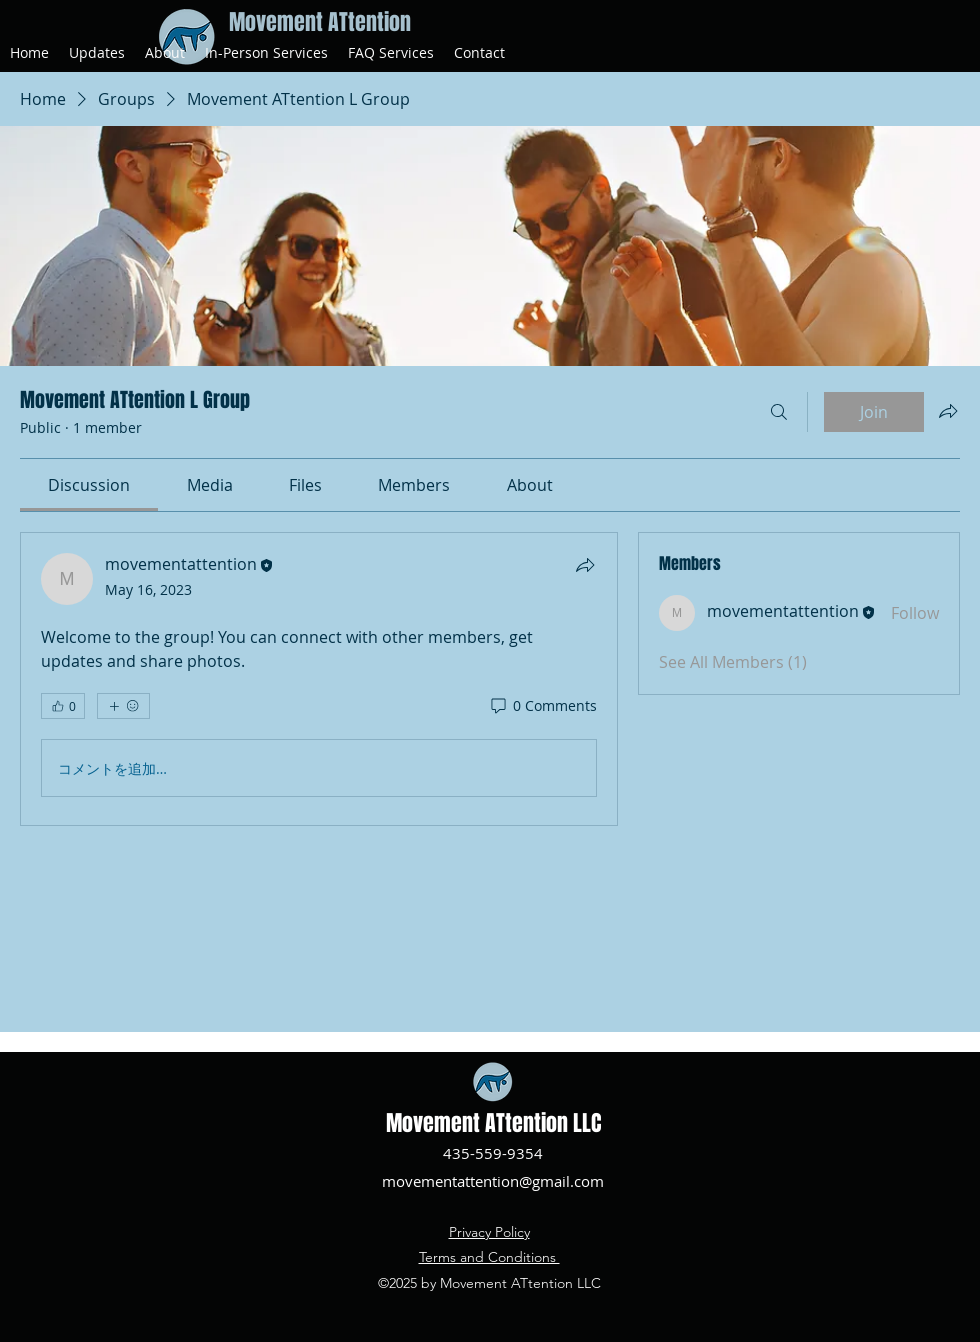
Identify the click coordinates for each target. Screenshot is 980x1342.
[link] (89, 485)
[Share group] (948, 411)
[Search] (779, 412)
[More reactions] (123, 706)
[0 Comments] (542, 706)
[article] (319, 679)
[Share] (585, 565)
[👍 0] (63, 706)
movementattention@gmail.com (493, 1181)
